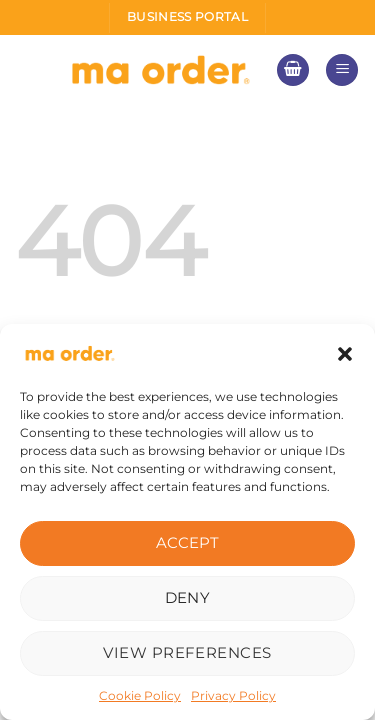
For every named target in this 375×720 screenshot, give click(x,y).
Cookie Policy (140, 695)
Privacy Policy (233, 695)
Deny (188, 597)
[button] (345, 354)
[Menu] (342, 70)
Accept (188, 542)
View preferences (187, 652)
